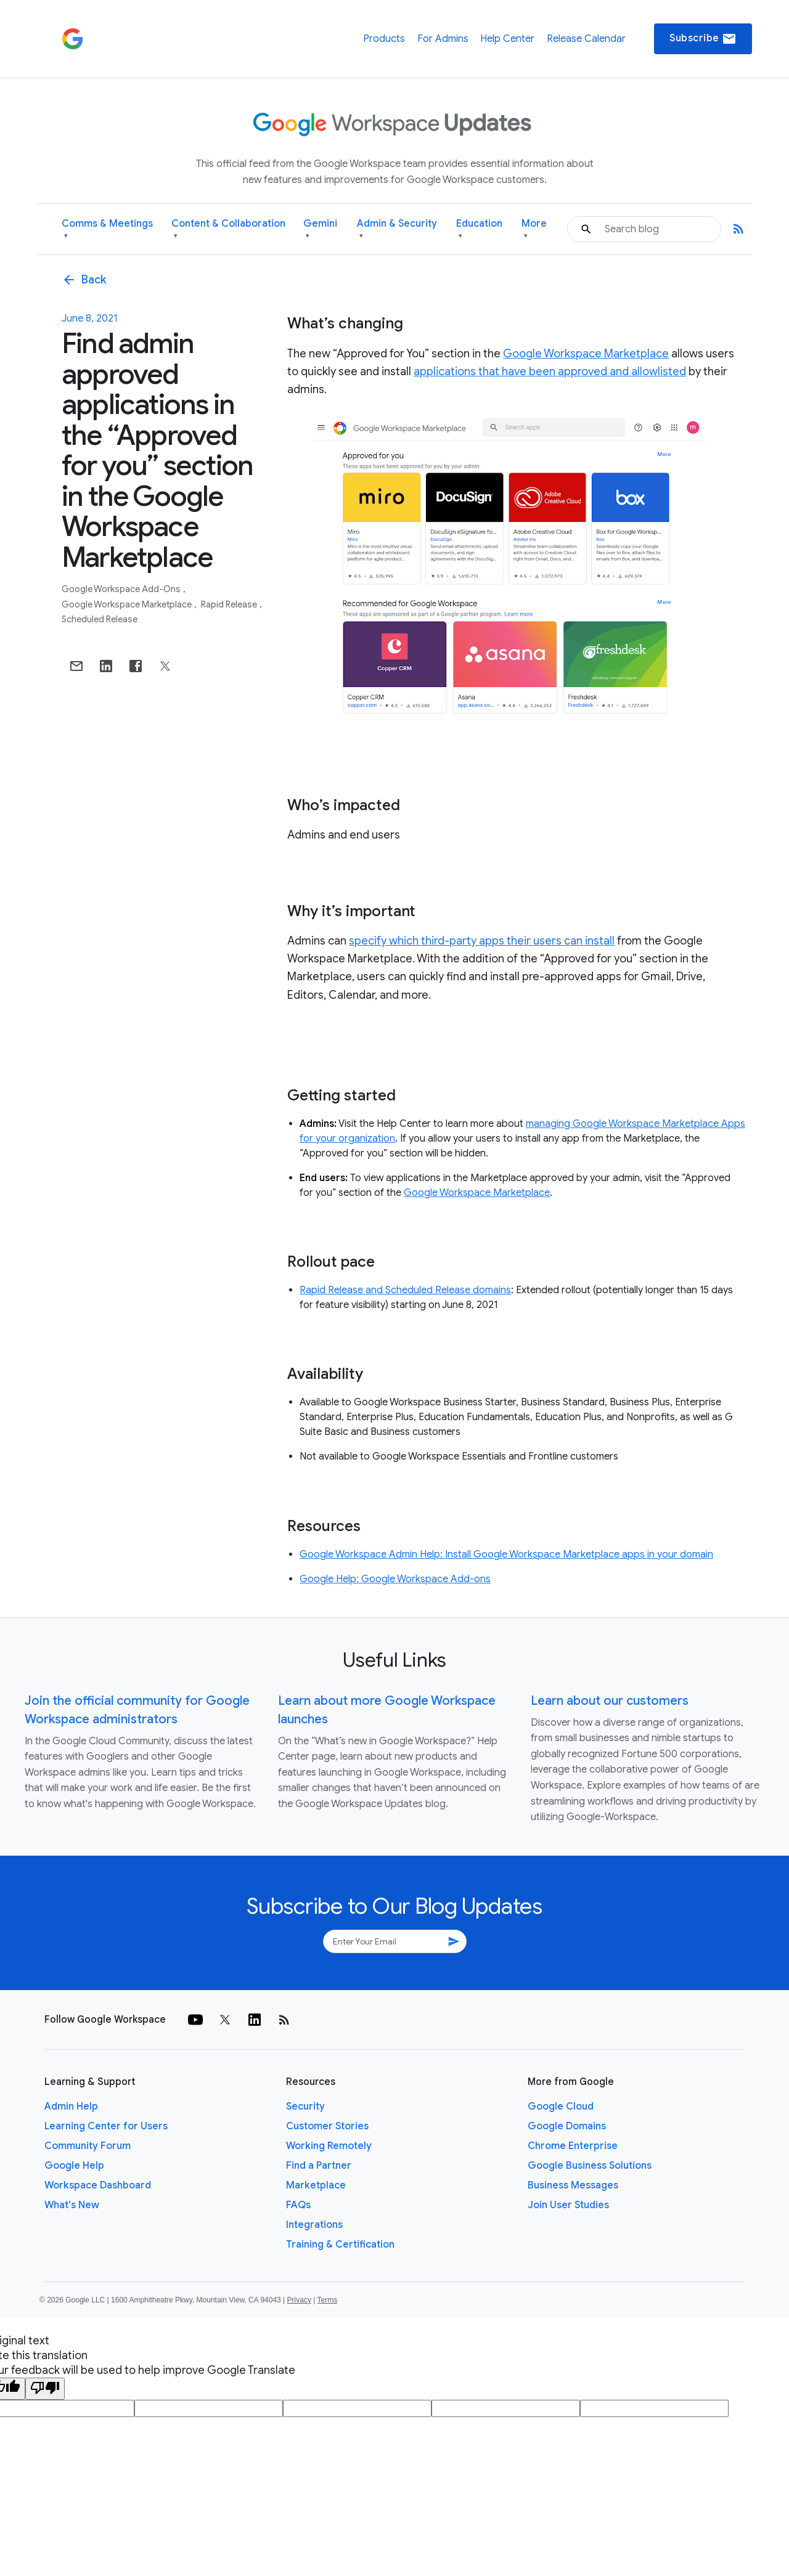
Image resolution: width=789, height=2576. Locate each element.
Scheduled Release (99, 619)
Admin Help (71, 2106)
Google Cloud (561, 2106)
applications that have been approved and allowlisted (550, 371)
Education (479, 229)
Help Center (507, 39)
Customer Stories (327, 2126)
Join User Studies (568, 2205)
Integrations (314, 2225)
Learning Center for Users (106, 2126)
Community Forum (87, 2146)
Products (384, 39)
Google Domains (567, 2126)
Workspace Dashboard (97, 2185)
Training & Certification (340, 2244)
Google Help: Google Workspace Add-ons (395, 1579)
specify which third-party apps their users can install (482, 941)
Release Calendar (586, 39)
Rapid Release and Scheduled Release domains (405, 1290)
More (534, 229)
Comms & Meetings (107, 229)
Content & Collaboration (228, 229)
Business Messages (573, 2185)
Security (305, 2106)
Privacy (299, 2300)
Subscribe (703, 38)
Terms (327, 2300)
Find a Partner (318, 2166)
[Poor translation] (45, 2389)
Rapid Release (230, 604)
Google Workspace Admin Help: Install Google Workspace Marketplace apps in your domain (506, 1554)
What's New (71, 2205)
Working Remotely (329, 2146)
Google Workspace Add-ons (122, 589)
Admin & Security (397, 229)
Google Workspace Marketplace (128, 604)
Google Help (74, 2166)
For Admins (442, 39)
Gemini (320, 229)
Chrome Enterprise (573, 2146)
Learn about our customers (610, 1701)
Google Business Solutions (590, 2166)
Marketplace (316, 2185)
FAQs (298, 2205)
